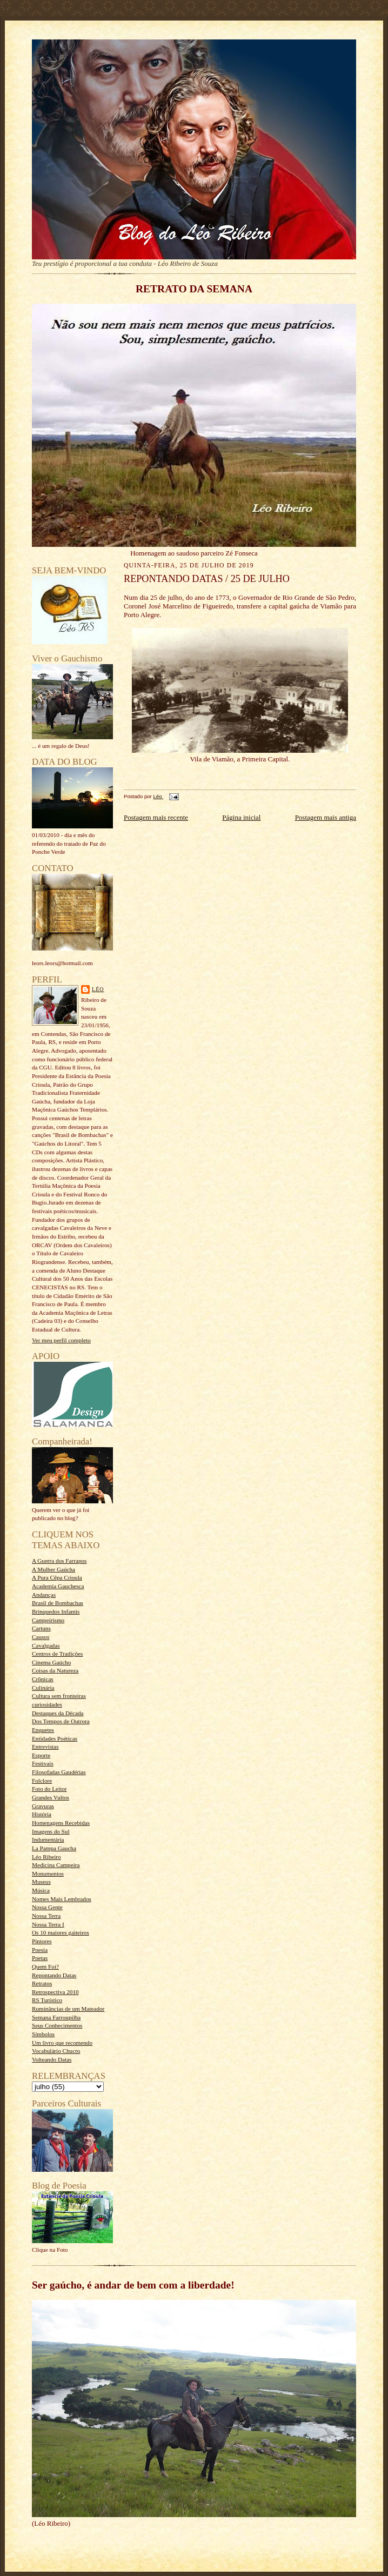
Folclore (42, 1780)
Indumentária (48, 1839)
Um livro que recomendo (62, 2042)
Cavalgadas (46, 1645)
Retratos (42, 1983)
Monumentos (48, 1873)
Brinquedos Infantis (55, 1611)
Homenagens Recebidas (61, 1822)
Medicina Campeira (55, 1865)
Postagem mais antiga (325, 817)
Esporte (41, 1755)
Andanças (44, 1594)
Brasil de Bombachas (57, 1603)
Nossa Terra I (48, 1924)
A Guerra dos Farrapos (59, 1560)
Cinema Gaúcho (51, 1662)
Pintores (42, 1941)
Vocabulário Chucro (56, 2051)
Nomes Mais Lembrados (61, 1899)
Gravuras (43, 1806)
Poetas (40, 1958)
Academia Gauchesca (58, 1586)
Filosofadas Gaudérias (59, 1772)
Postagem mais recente (156, 817)
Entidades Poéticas (54, 1738)
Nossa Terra (46, 1915)
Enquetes (43, 1730)
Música (41, 1890)
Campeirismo (48, 1620)
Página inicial (241, 817)
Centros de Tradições (57, 1653)
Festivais (42, 1763)
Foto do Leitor (49, 1788)
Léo (98, 989)
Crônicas (42, 1679)
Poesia (40, 1949)
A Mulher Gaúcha (53, 1569)
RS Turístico (47, 2000)
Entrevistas (45, 1746)
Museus (41, 1881)
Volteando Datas (51, 2059)
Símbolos (43, 2034)
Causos (40, 1637)
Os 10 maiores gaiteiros (60, 1932)
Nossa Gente (47, 1907)
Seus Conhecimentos (57, 2025)
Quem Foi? (45, 1966)
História (41, 1814)
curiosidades (47, 1704)
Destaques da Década (58, 1713)
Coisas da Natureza (55, 1670)
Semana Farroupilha (56, 2017)
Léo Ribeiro (46, 1857)
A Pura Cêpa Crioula (57, 1577)
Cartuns (41, 1628)
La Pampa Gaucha (54, 1848)
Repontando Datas (54, 1975)
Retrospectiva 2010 (55, 1992)
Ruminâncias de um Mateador (68, 2008)
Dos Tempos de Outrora (61, 1721)
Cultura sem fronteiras (59, 1695)
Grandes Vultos (50, 1797)
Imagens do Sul (51, 1831)
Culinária (43, 1687)
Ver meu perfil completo (61, 1340)
